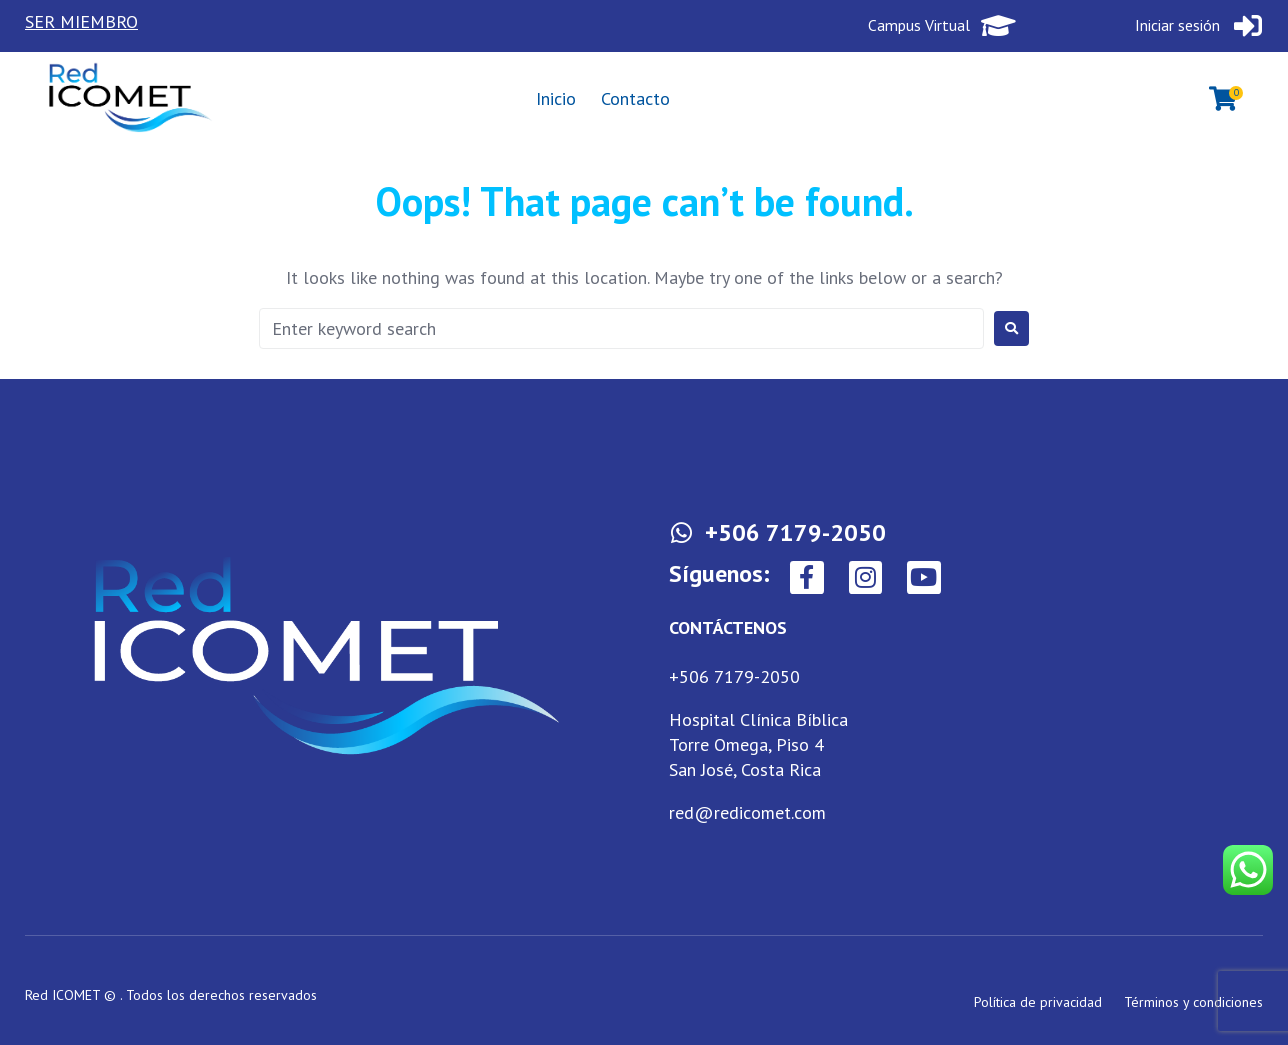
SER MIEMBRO (81, 21)
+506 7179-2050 (734, 676)
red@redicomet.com (747, 812)
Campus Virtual (921, 25)
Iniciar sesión (1178, 25)
